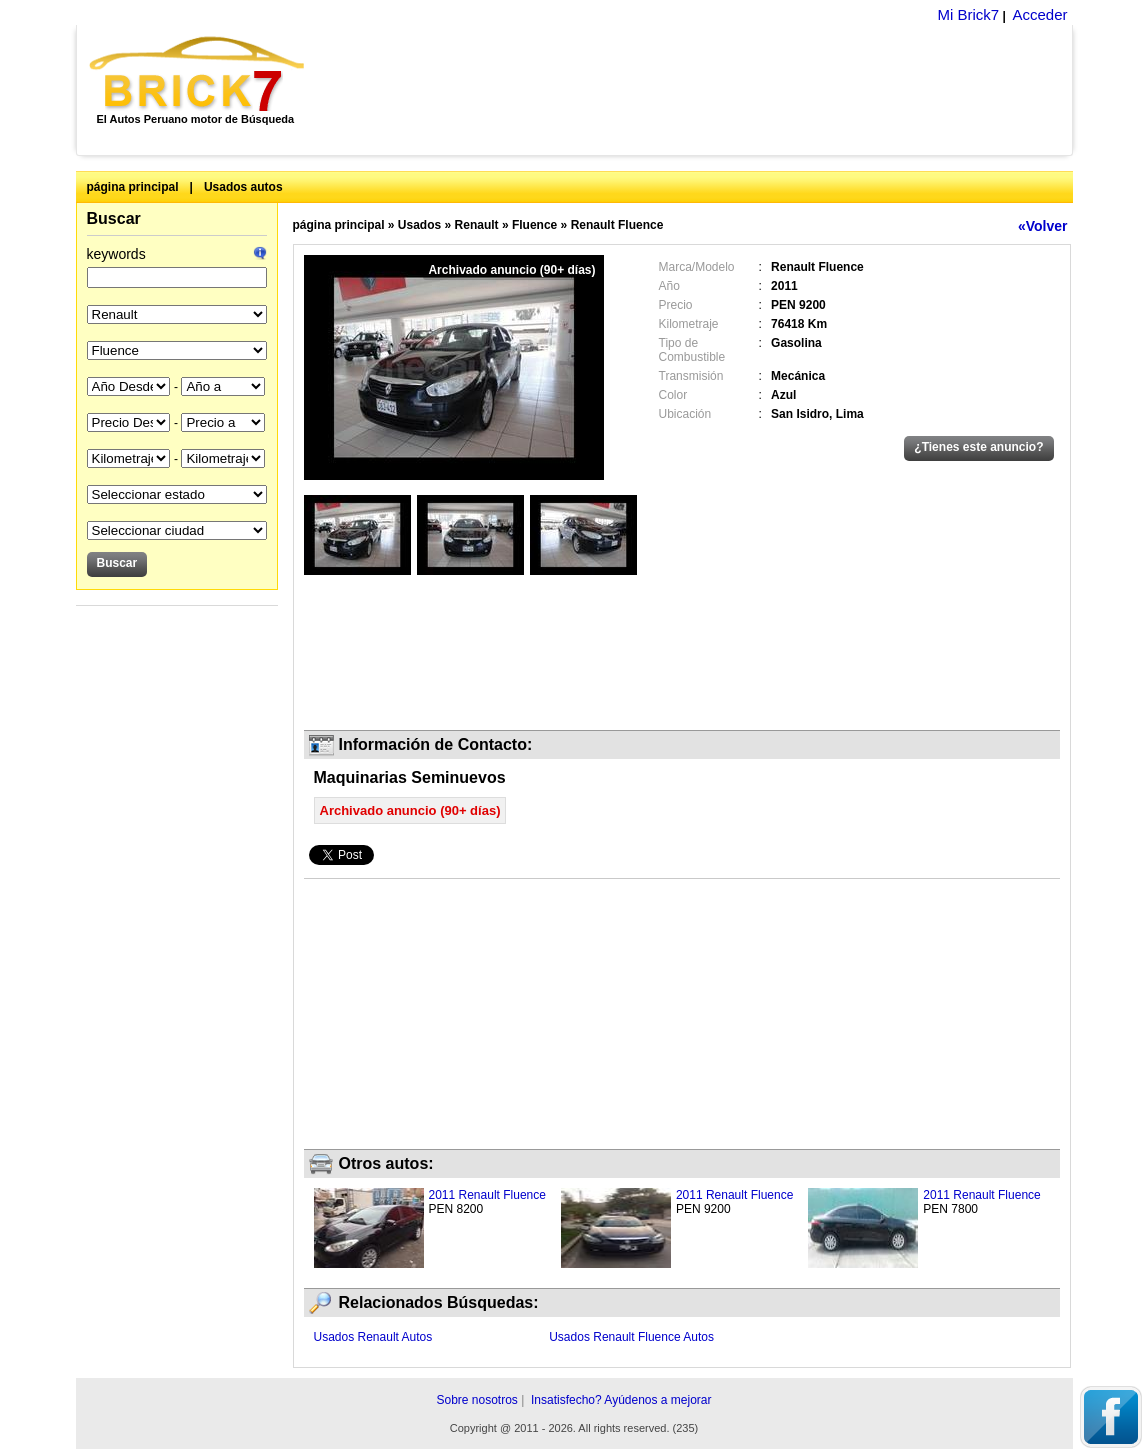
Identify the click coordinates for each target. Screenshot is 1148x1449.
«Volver (1043, 226)
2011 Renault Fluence (487, 1195)
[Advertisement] (699, 90)
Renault (477, 225)
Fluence (534, 225)
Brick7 (198, 74)
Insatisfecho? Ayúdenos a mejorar (621, 1400)
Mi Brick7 (968, 14)
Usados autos (243, 187)
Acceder (1039, 14)
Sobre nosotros (476, 1400)
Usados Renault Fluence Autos (631, 1337)
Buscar (114, 218)
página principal (133, 187)
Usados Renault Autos (373, 1337)
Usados (419, 225)
